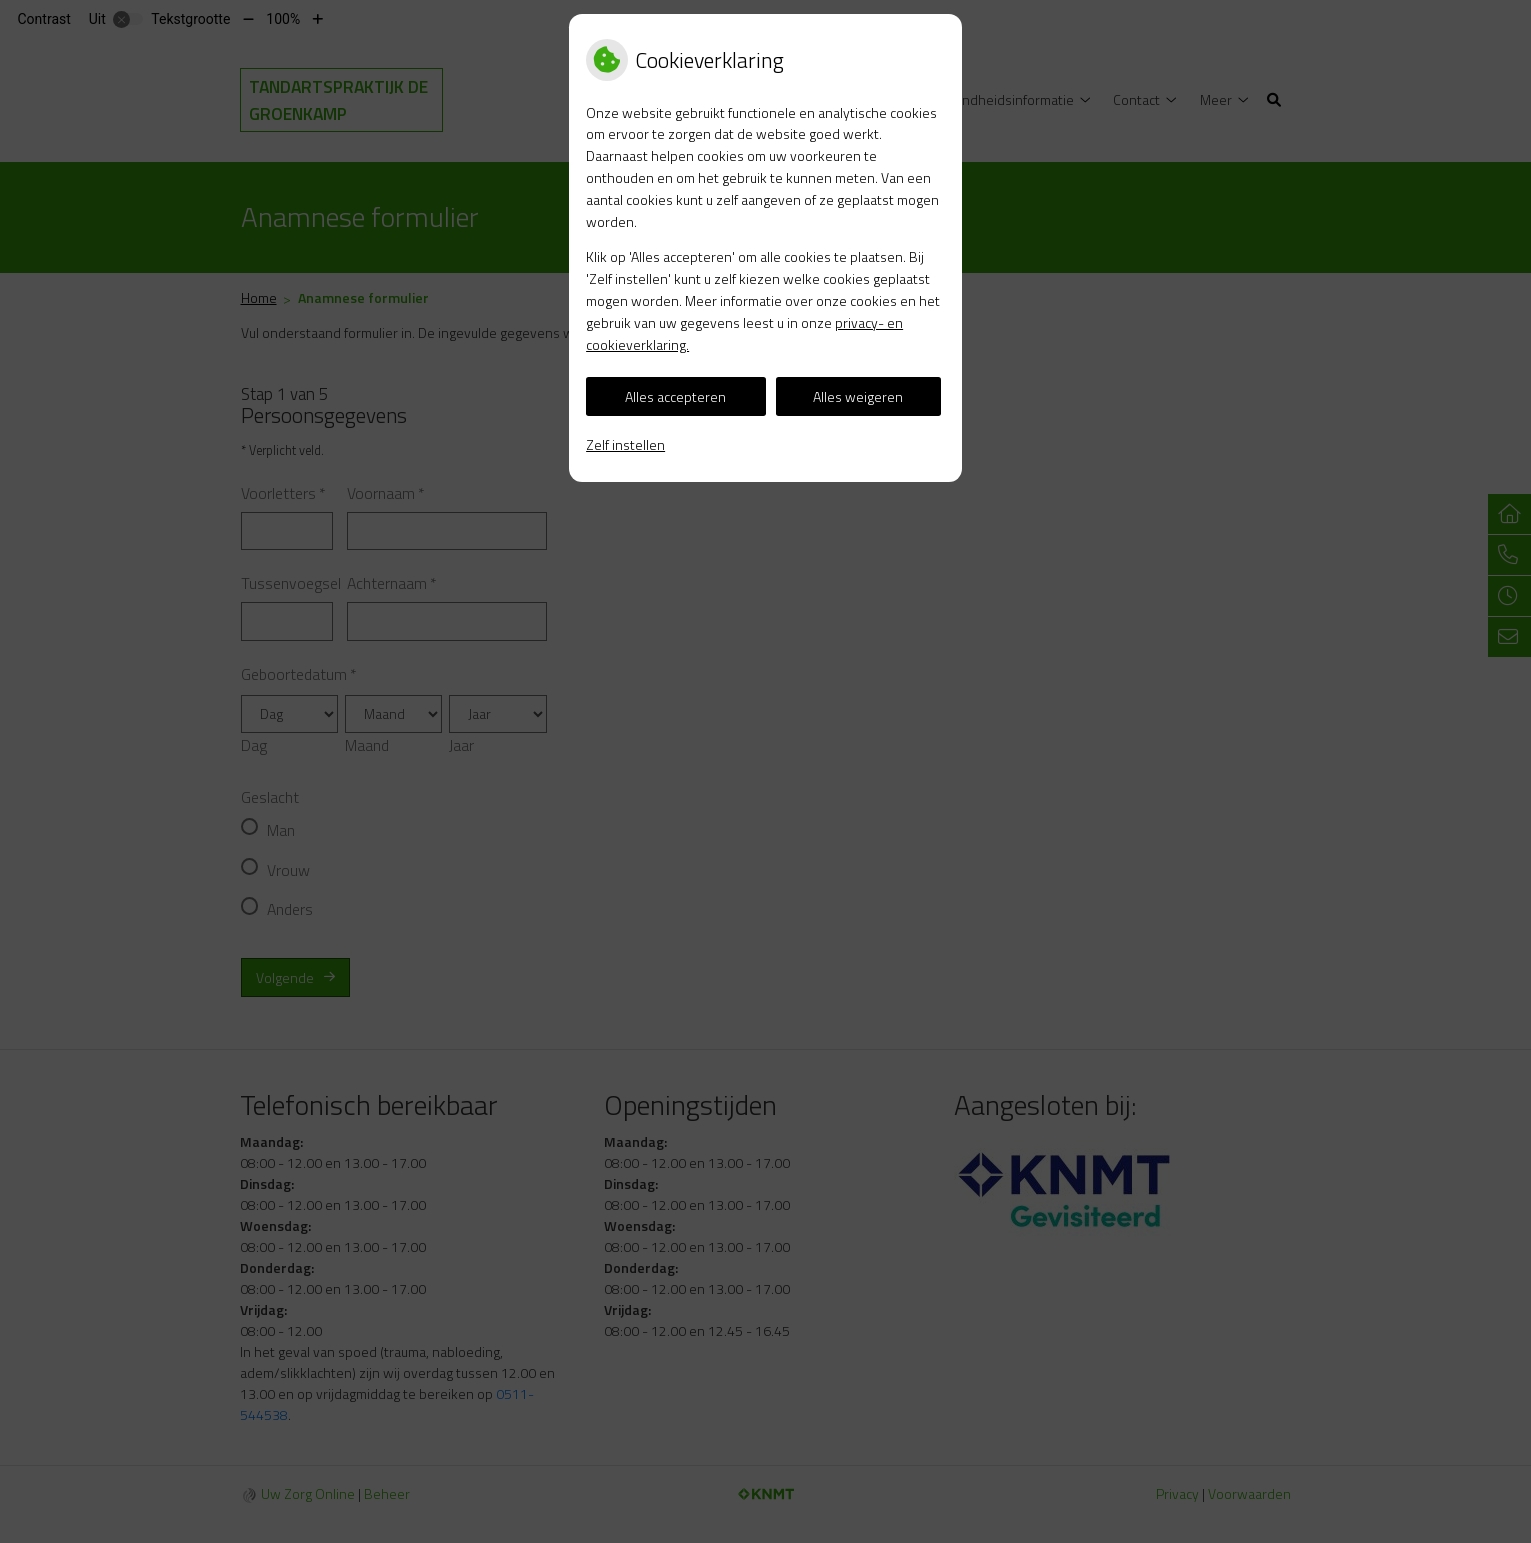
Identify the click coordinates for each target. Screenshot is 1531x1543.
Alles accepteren (675, 396)
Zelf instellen (625, 444)
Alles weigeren (858, 396)
